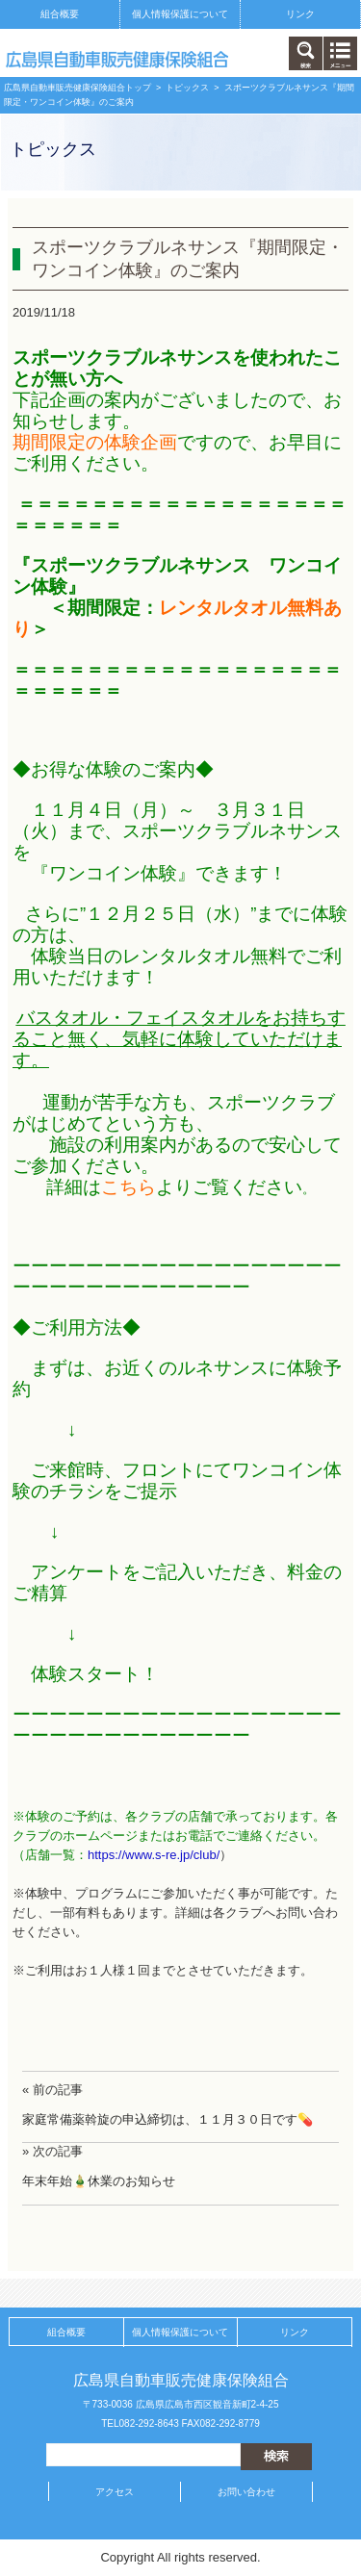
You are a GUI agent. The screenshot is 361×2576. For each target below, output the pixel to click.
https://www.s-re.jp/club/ (153, 1855)
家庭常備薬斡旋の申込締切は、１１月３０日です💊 (167, 2119)
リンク (300, 14)
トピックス (187, 87)
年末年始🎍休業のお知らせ (98, 2181)
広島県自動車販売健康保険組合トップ (77, 87)
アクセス (114, 2492)
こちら (128, 1187)
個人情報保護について (180, 14)
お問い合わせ (246, 2492)
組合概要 (59, 14)
